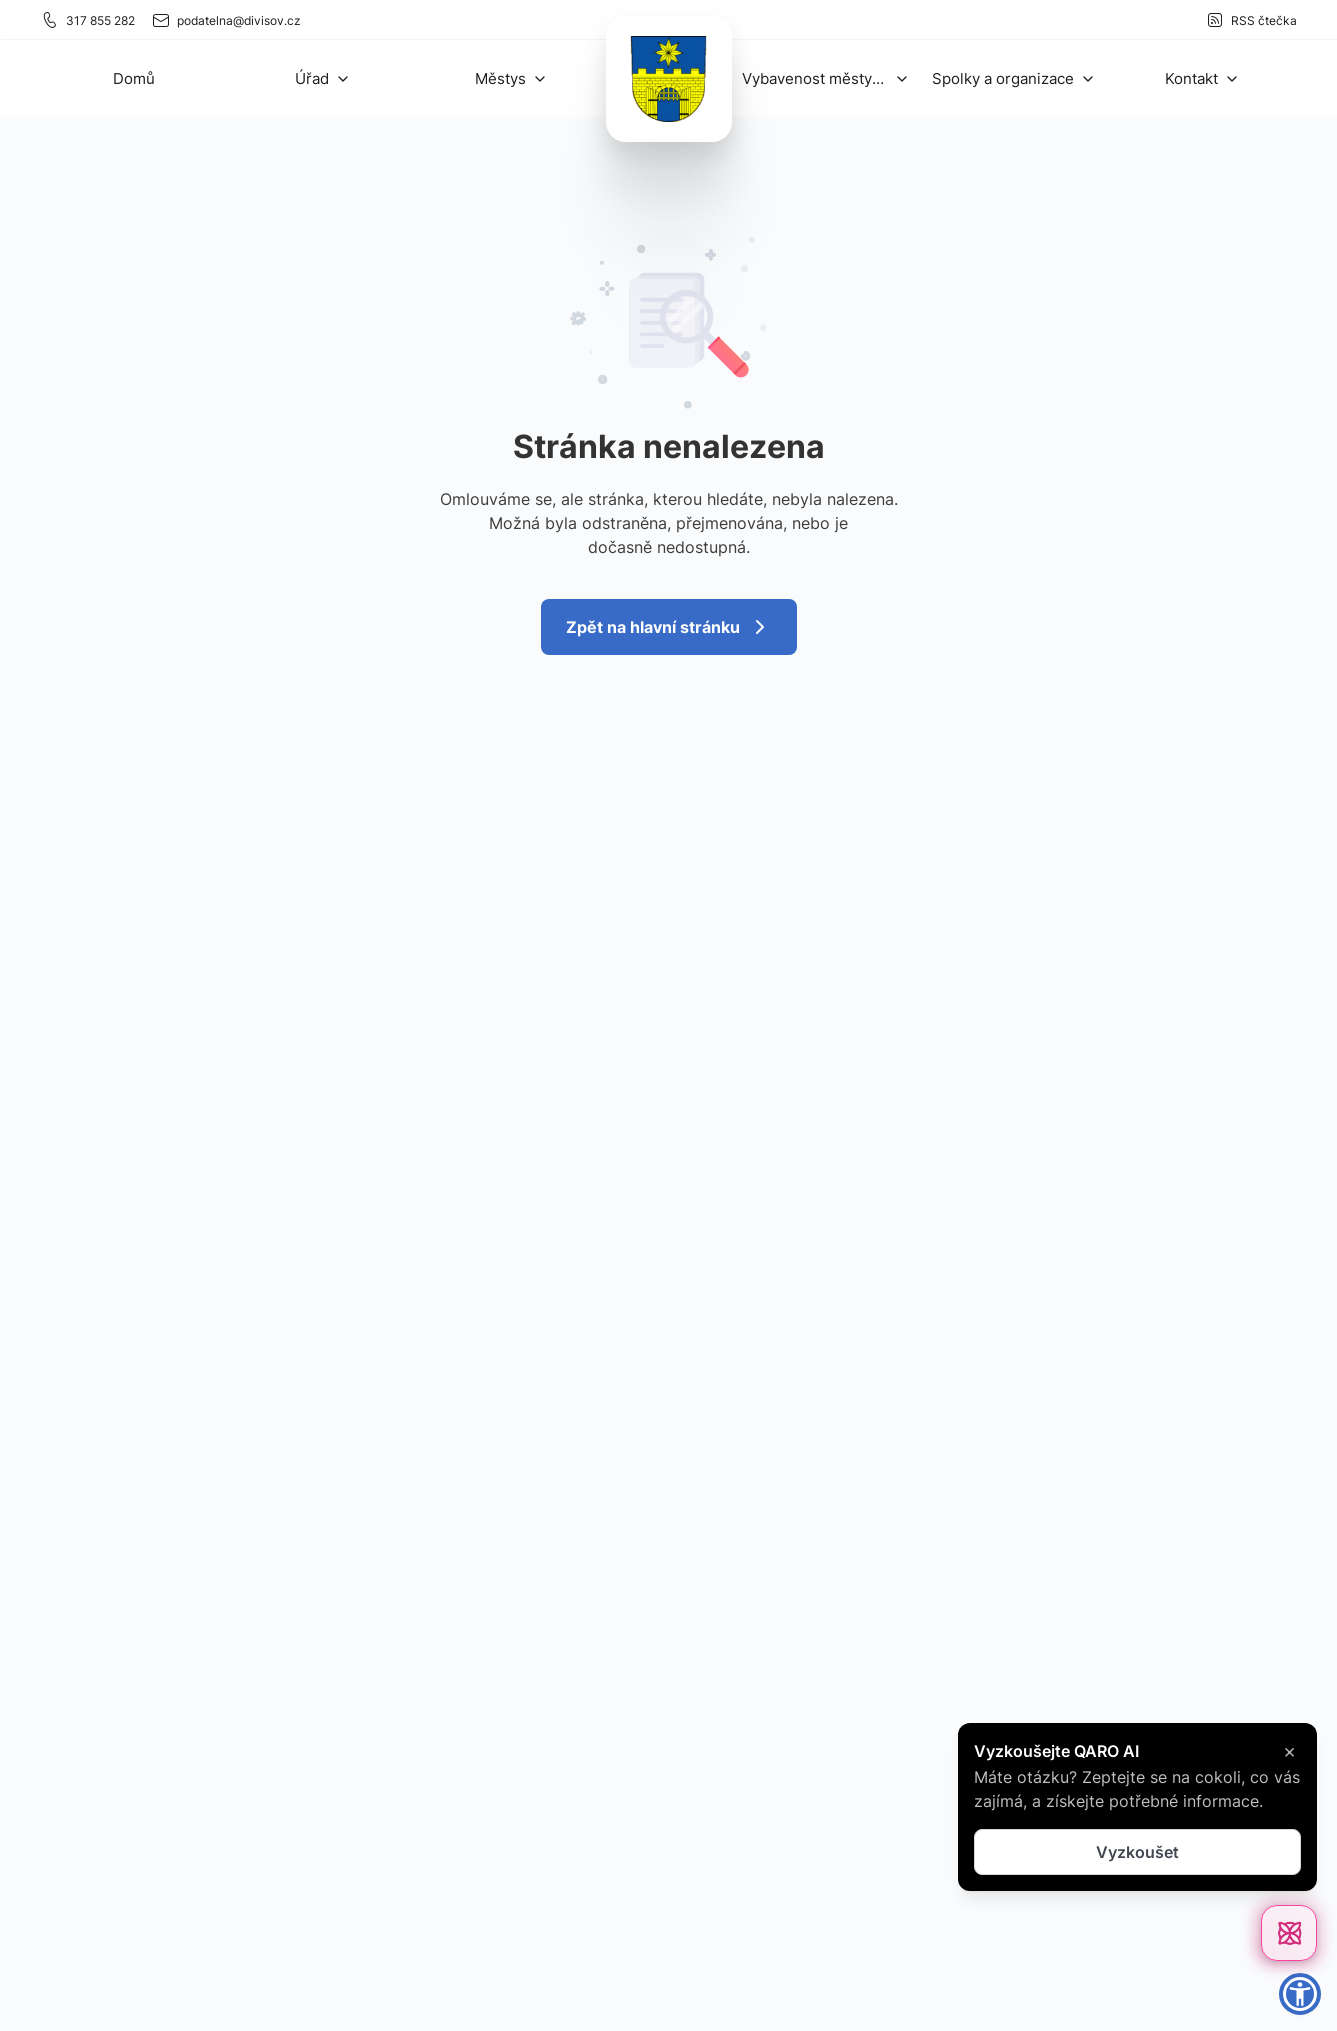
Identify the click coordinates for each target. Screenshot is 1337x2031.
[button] (323, 78)
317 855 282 (87, 20)
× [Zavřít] (1289, 1751)
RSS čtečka (1251, 20)
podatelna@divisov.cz (226, 20)
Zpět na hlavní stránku (669, 627)
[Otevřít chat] (1289, 1933)
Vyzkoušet (1137, 1852)
